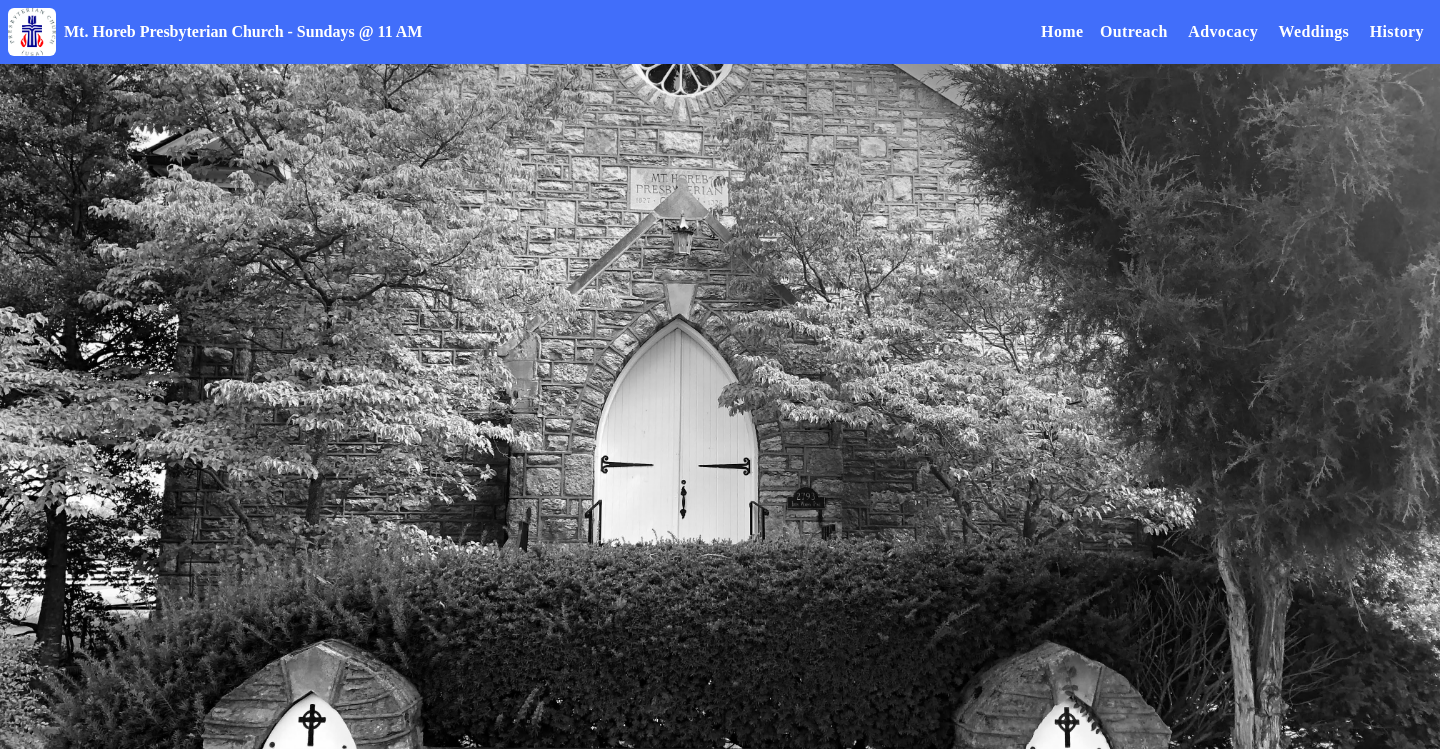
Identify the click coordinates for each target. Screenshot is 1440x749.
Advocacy (1223, 31)
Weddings (1313, 31)
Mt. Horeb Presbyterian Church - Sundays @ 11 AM (243, 31)
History (1397, 31)
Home (1062, 31)
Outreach (1134, 31)
